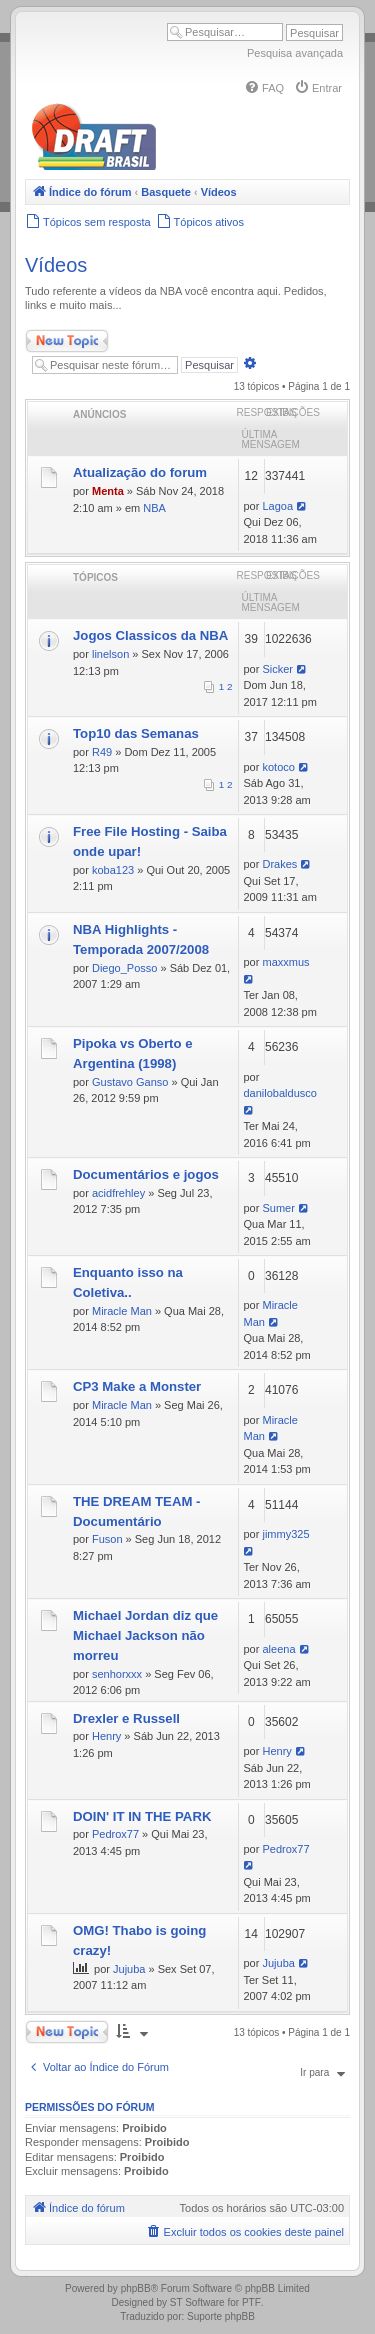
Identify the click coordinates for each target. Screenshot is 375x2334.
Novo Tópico (67, 341)
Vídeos (56, 265)
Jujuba (129, 1969)
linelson (110, 654)
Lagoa (277, 506)
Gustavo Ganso (130, 1082)
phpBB (136, 2288)
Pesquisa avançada (295, 53)
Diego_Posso (124, 968)
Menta (108, 491)
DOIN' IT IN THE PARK (142, 1816)
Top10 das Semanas (136, 733)
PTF (251, 2302)
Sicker (277, 669)
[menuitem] (264, 88)
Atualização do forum (140, 472)
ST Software (197, 2302)
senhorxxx (117, 1674)
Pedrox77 (115, 1834)
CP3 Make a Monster (137, 1386)
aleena (278, 1649)
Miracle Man (122, 1311)
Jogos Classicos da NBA (150, 635)
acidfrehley (118, 1193)
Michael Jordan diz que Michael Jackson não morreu (145, 1635)
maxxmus (285, 962)
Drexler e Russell (126, 1718)
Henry (106, 1736)
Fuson (107, 1539)
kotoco (278, 767)
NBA (154, 508)
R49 (102, 752)
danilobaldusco (280, 1093)
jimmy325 (285, 1534)
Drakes (279, 864)
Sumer (278, 1208)
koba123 (113, 870)
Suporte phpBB (221, 2316)
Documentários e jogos (146, 1174)
